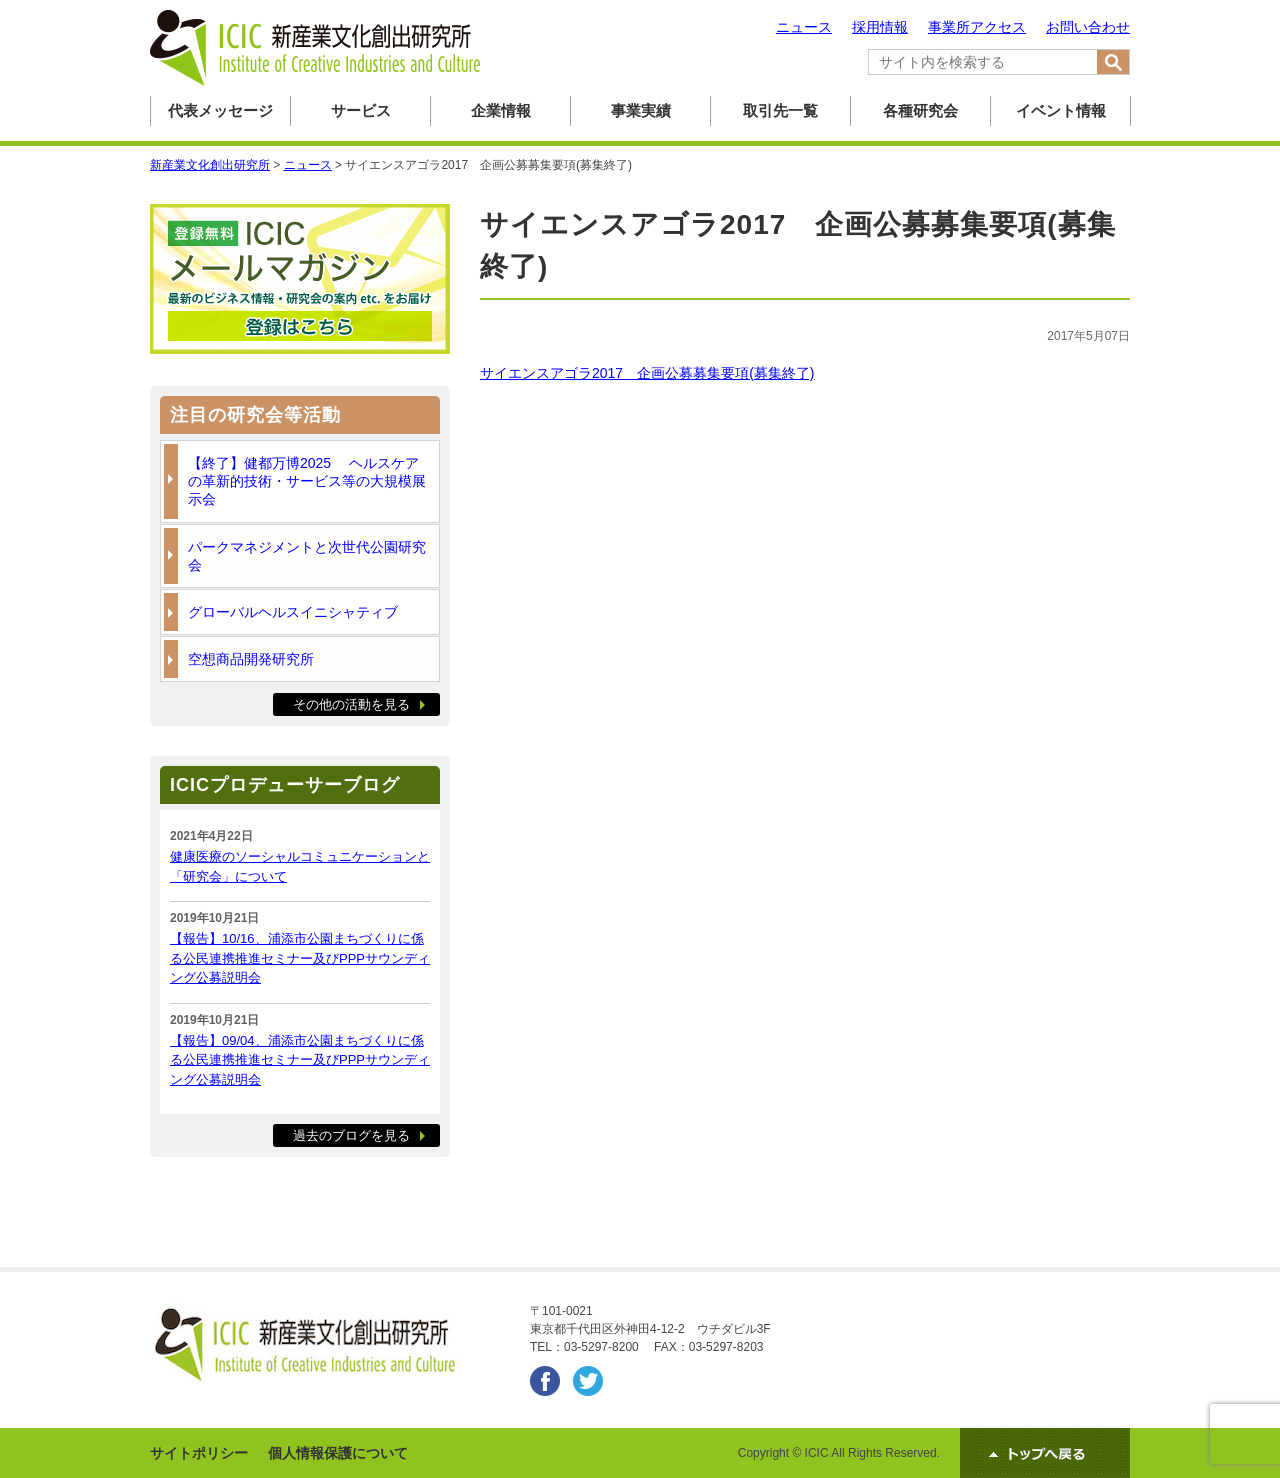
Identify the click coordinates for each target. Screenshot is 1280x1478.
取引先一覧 (780, 110)
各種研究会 (920, 110)
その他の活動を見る (351, 704)
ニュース (804, 27)
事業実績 (641, 110)
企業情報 (501, 110)
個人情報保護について (338, 1453)
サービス (361, 110)
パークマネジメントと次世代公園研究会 (307, 556)
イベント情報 (1061, 110)
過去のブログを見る (351, 1135)
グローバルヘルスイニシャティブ (293, 612)
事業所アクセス (977, 27)
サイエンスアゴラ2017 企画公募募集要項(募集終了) (647, 373)
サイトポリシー (199, 1453)
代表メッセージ (220, 110)
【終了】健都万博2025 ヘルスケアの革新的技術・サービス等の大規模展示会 (307, 481)
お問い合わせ (1088, 27)
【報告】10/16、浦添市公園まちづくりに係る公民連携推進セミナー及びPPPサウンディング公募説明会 (300, 958)
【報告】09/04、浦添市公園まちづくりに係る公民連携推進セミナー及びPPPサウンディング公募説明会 (300, 1060)
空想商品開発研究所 (251, 659)
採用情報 (880, 27)
